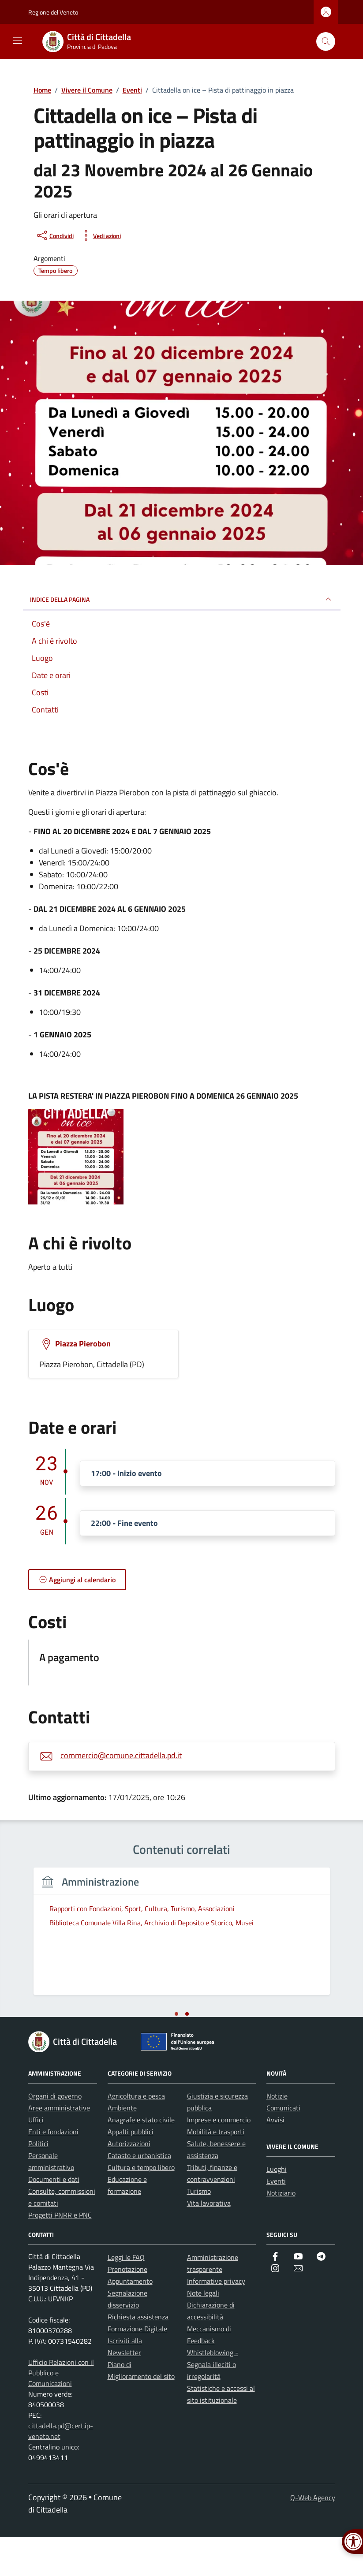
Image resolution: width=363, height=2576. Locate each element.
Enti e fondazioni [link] (53, 2170)
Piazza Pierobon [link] (83, 1344)
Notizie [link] (277, 2134)
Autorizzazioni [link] (129, 2182)
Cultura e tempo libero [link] (141, 2206)
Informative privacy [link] (216, 2320)
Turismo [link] (199, 2230)
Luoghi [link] (276, 2208)
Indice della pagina (181, 599)
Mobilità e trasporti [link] (215, 2170)
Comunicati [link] (283, 2146)
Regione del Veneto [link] (53, 12)
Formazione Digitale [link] (137, 2367)
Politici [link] (38, 2182)
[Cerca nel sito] (325, 41)
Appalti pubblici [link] (130, 2170)
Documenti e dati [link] (53, 2218)
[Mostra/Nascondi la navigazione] (17, 40)
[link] (92, 41)
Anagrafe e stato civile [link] (141, 2158)
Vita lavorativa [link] (209, 2242)
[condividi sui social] (54, 235)
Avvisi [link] (275, 2158)
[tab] (176, 2052)
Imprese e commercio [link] (219, 2158)
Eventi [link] (276, 2219)
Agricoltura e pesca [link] (136, 2134)
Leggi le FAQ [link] (126, 2296)
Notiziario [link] (281, 2231)
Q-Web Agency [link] (312, 2536)
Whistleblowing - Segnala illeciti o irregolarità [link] (212, 2403)
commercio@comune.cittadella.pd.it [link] (121, 1755)
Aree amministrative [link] (59, 2146)
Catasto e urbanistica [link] (139, 2194)
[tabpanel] (103, 1956)
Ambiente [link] (122, 2146)
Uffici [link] (36, 2158)
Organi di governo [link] (55, 2134)
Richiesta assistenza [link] (138, 2355)
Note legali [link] (203, 2331)
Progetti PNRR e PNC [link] (60, 2253)
